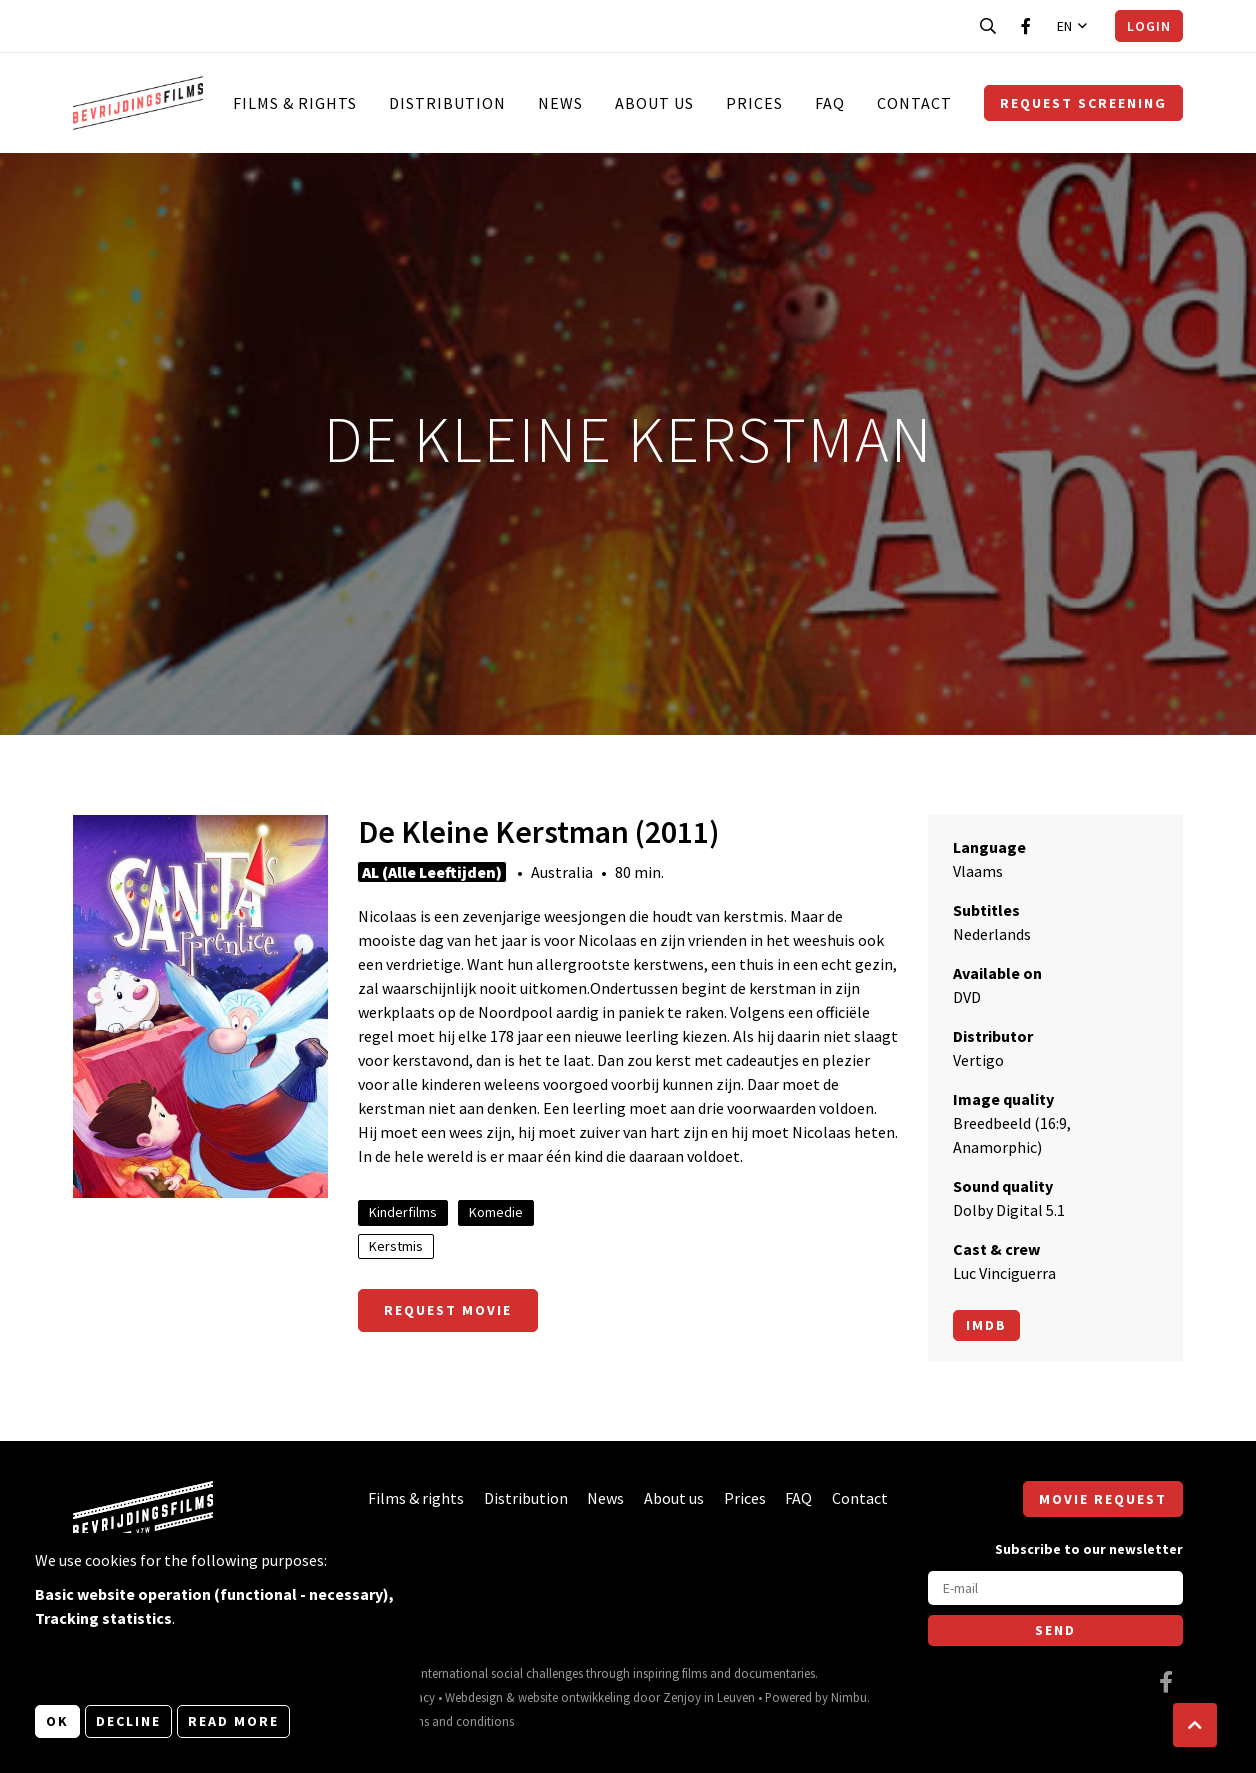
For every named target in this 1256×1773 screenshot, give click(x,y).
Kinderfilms (403, 1212)
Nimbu (849, 1697)
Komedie (496, 1212)
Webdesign (474, 1697)
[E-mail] (1055, 1588)
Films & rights (295, 103)
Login (1149, 26)
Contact (914, 103)
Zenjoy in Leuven (709, 1697)
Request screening (1083, 103)
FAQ (830, 103)
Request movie (448, 1310)
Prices (754, 103)
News (560, 103)
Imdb (986, 1325)
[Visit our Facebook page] (1026, 26)
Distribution (447, 103)
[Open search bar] (988, 26)
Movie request (1103, 1499)
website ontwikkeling (574, 1697)
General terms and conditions (434, 1721)
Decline (128, 1721)
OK (57, 1721)
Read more (233, 1721)
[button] (1195, 1725)
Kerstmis (396, 1246)
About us (654, 103)
